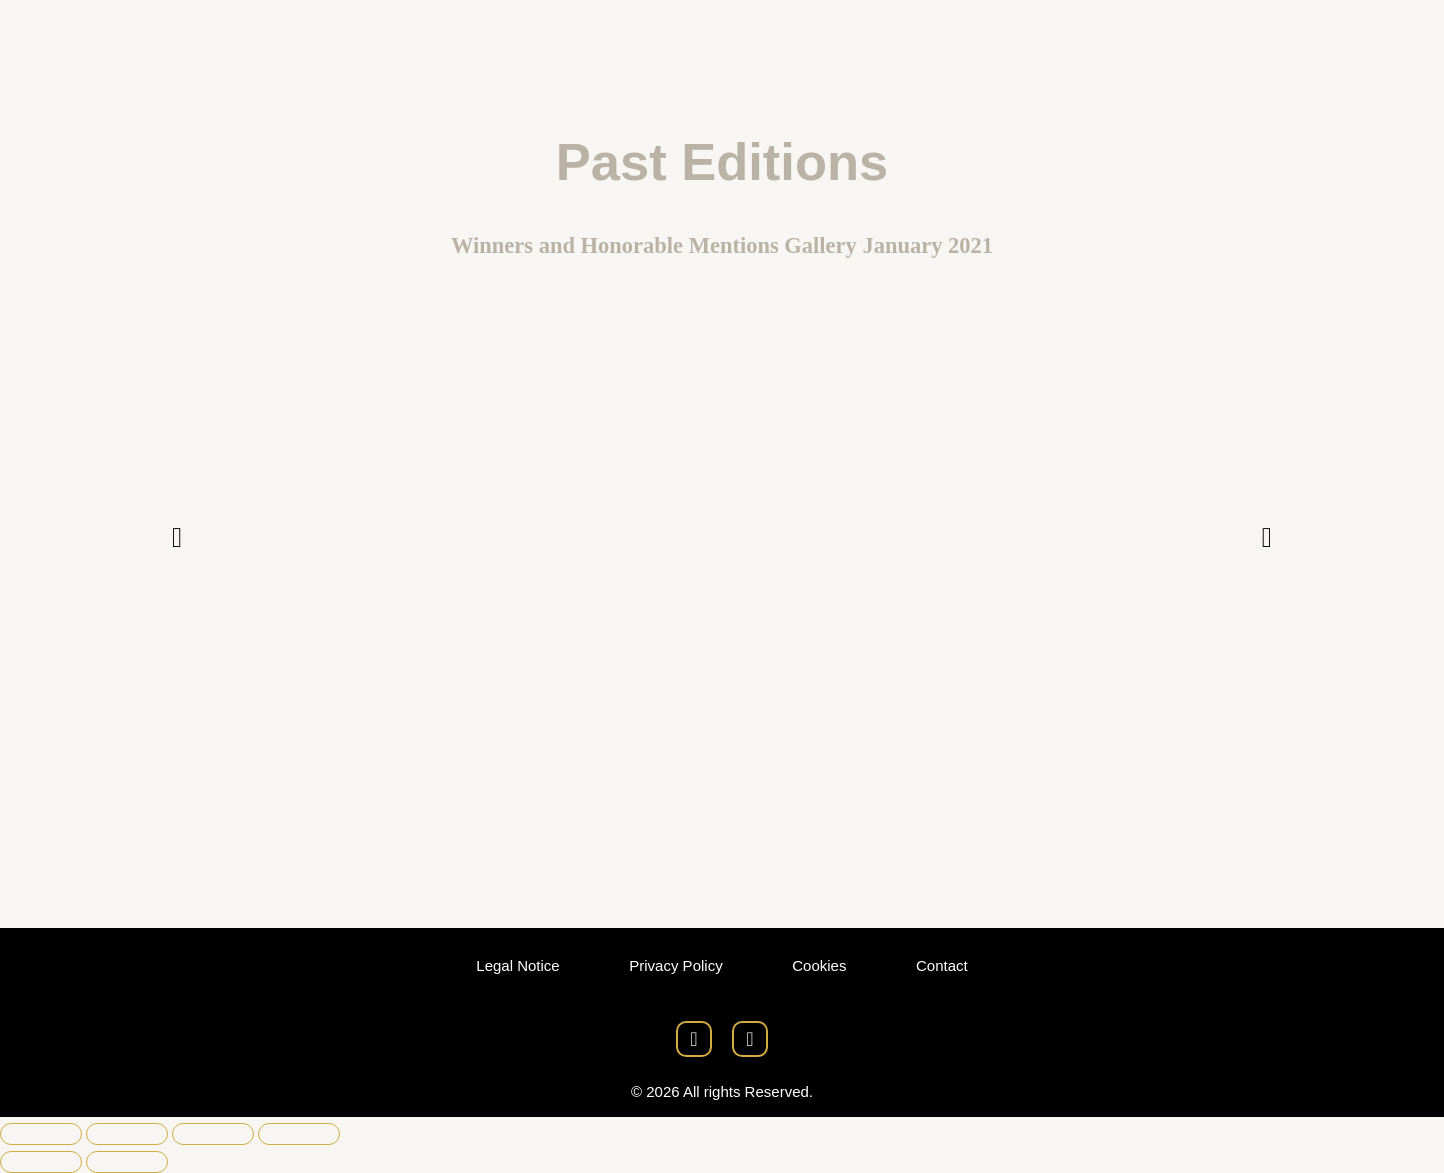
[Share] (213, 1134)
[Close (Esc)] (299, 1134)
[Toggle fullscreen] (127, 1134)
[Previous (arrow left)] (41, 1162)
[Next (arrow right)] (127, 1162)
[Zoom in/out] (41, 1134)
